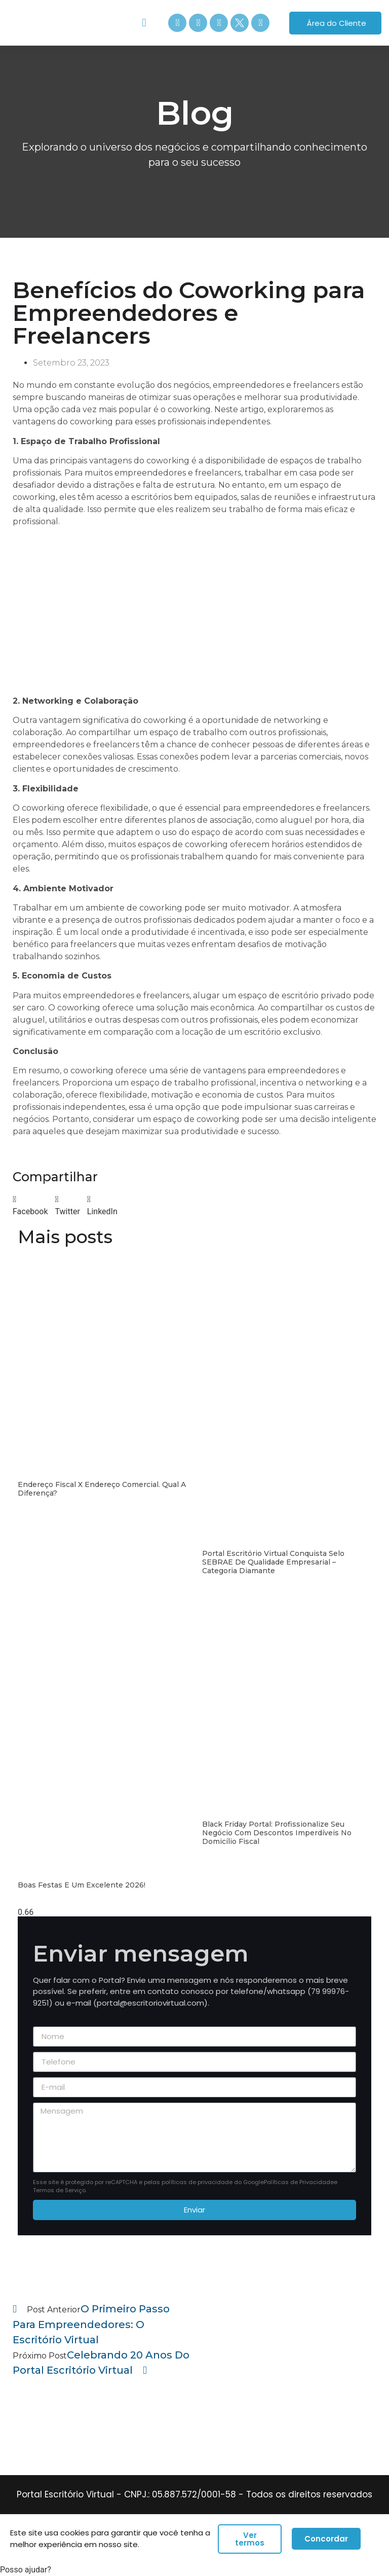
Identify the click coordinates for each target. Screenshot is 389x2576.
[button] (144, 23)
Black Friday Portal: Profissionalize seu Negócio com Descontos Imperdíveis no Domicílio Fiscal (277, 1833)
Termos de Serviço (59, 2190)
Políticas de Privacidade (299, 2182)
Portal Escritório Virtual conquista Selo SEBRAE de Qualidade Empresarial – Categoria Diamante (273, 1562)
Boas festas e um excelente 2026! (81, 1885)
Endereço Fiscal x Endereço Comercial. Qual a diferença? (102, 1489)
